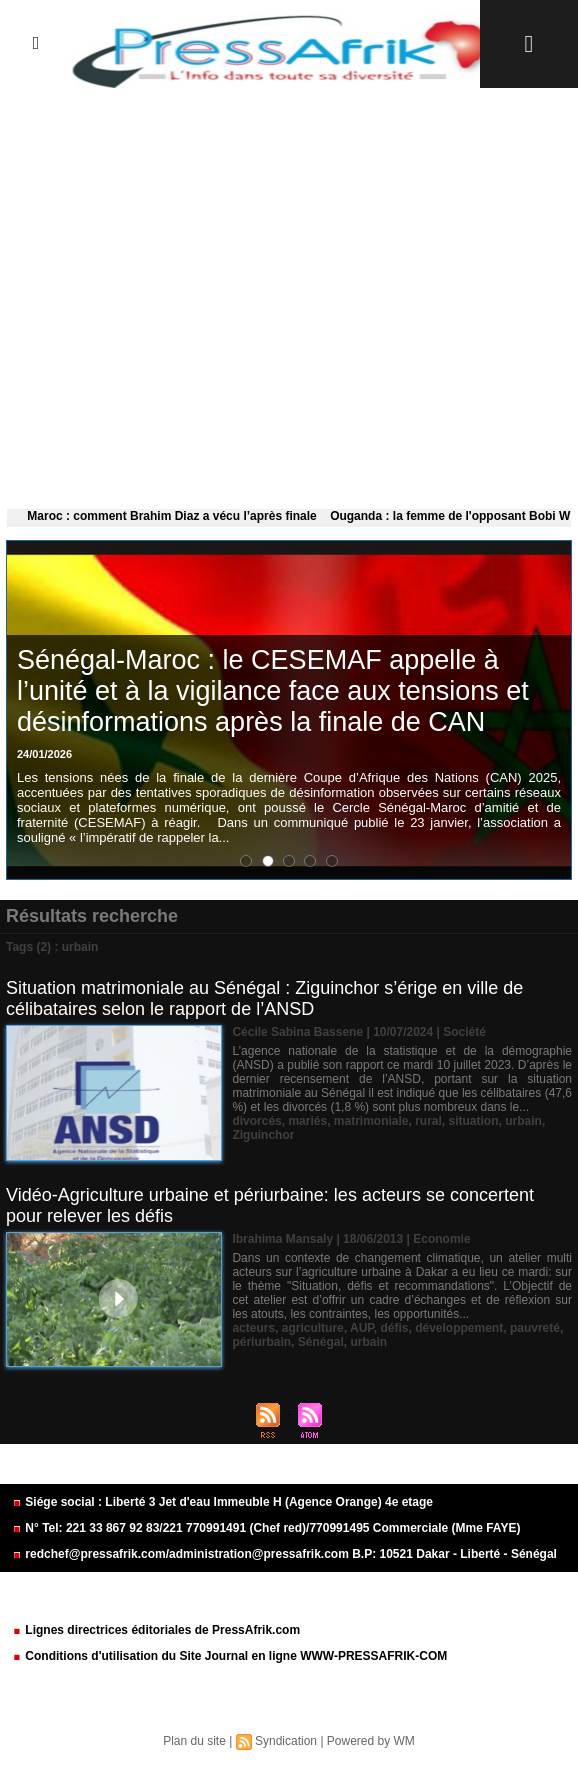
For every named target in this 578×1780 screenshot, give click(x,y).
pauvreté (535, 1328)
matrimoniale (371, 1121)
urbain (523, 1121)
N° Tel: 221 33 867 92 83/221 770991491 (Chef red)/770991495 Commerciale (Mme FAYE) (266, 1528)
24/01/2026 (44, 754)
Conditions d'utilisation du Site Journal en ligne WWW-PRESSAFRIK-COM (229, 1656)
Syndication (286, 1741)
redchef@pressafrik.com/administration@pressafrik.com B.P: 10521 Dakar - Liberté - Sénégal (284, 1554)
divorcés (256, 1121)
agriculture (313, 1328)
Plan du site (194, 1741)
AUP (362, 1328)
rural (428, 1121)
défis (394, 1328)
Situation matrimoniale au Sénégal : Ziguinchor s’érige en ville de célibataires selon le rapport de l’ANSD (264, 998)
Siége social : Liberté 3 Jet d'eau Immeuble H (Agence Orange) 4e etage (222, 1502)
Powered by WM (371, 1741)
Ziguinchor (263, 1135)
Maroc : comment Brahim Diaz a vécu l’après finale (176, 516)
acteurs (253, 1328)
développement (459, 1328)
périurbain (261, 1342)
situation (474, 1121)
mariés (307, 1121)
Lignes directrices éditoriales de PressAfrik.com (156, 1630)
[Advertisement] (289, 294)
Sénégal (321, 1342)
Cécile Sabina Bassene (297, 1032)
